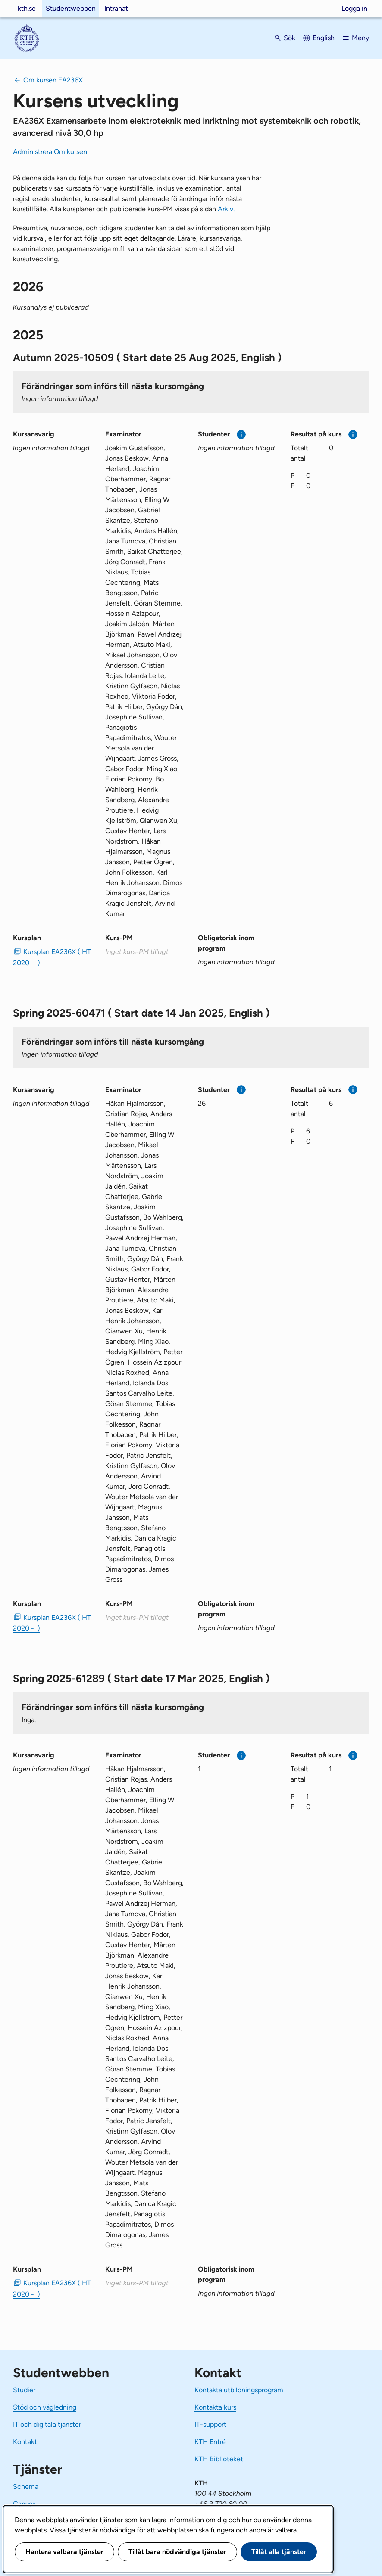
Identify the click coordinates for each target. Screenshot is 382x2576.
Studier (24, 2390)
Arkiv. (226, 209)
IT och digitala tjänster (47, 2424)
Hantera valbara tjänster (64, 2552)
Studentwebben (71, 8)
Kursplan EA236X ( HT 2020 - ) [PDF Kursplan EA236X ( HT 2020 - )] (52, 957)
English (324, 38)
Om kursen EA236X (53, 80)
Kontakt (25, 2442)
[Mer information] (241, 434)
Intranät (116, 8)
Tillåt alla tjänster (278, 2552)
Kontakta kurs (215, 2407)
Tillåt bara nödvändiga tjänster (177, 2552)
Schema (25, 2486)
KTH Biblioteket (218, 2459)
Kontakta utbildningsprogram (238, 2390)
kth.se (27, 8)
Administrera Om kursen (50, 151)
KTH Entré (210, 2442)
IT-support (210, 2424)
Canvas (24, 2504)
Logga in (354, 8)
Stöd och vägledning (44, 2407)
